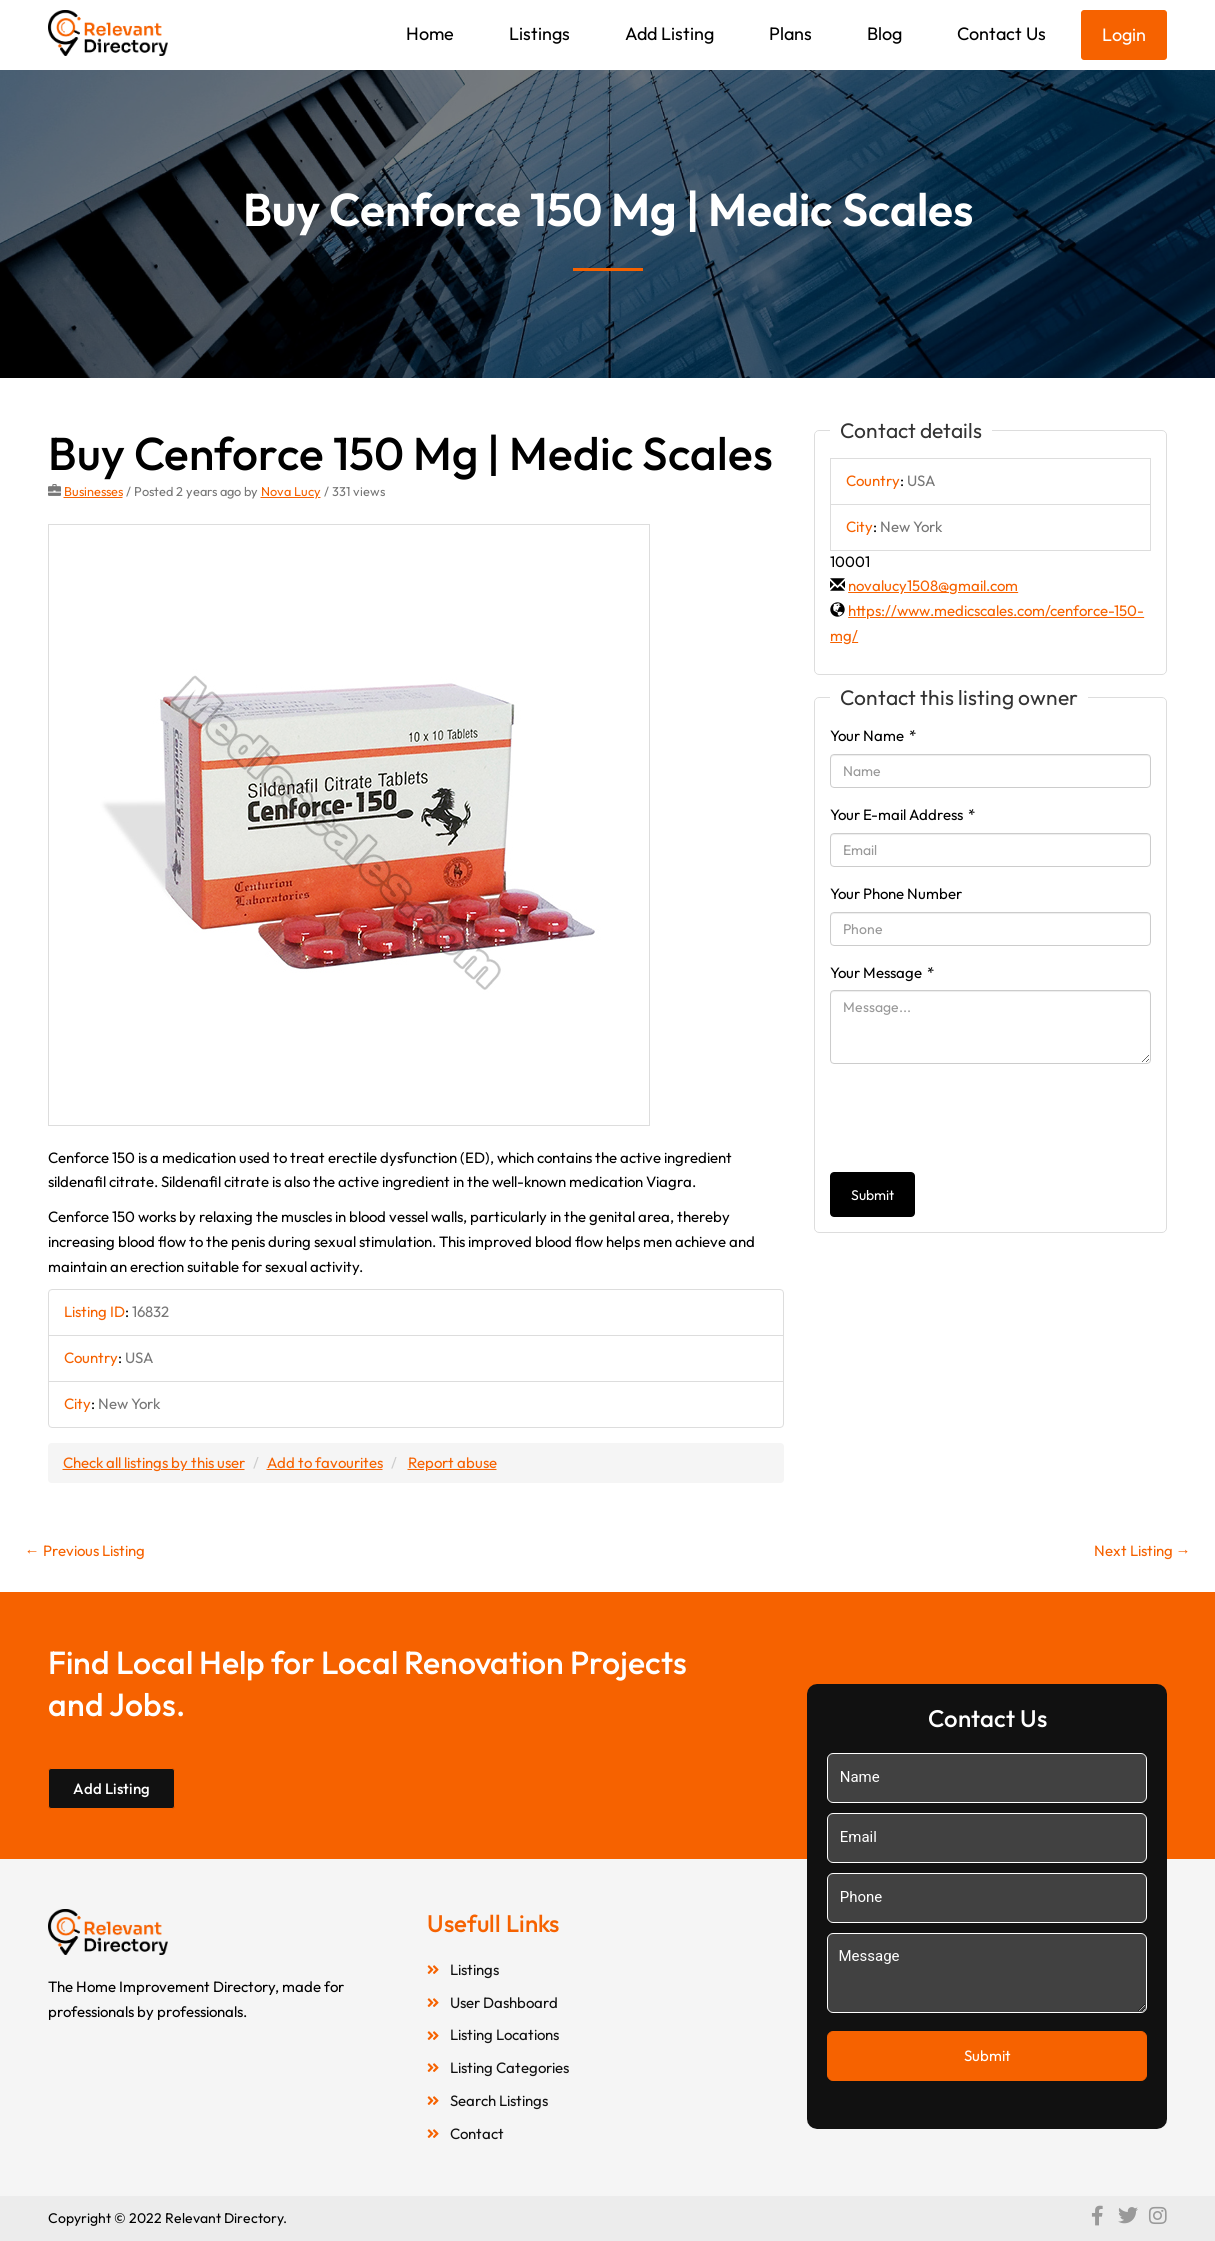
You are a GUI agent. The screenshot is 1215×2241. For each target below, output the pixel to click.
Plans (790, 33)
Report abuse (452, 1462)
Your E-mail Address (902, 814)
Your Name (873, 735)
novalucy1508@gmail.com (933, 585)
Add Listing (669, 33)
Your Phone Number (896, 893)
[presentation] (982, 1118)
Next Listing (1142, 1550)
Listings (539, 33)
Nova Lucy (291, 491)
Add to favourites (325, 1462)
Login (1124, 34)
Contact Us (1001, 33)
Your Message (882, 972)
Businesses (93, 491)
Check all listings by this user (154, 1462)
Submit (872, 1195)
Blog (884, 33)
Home (430, 33)
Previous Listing (85, 1550)
